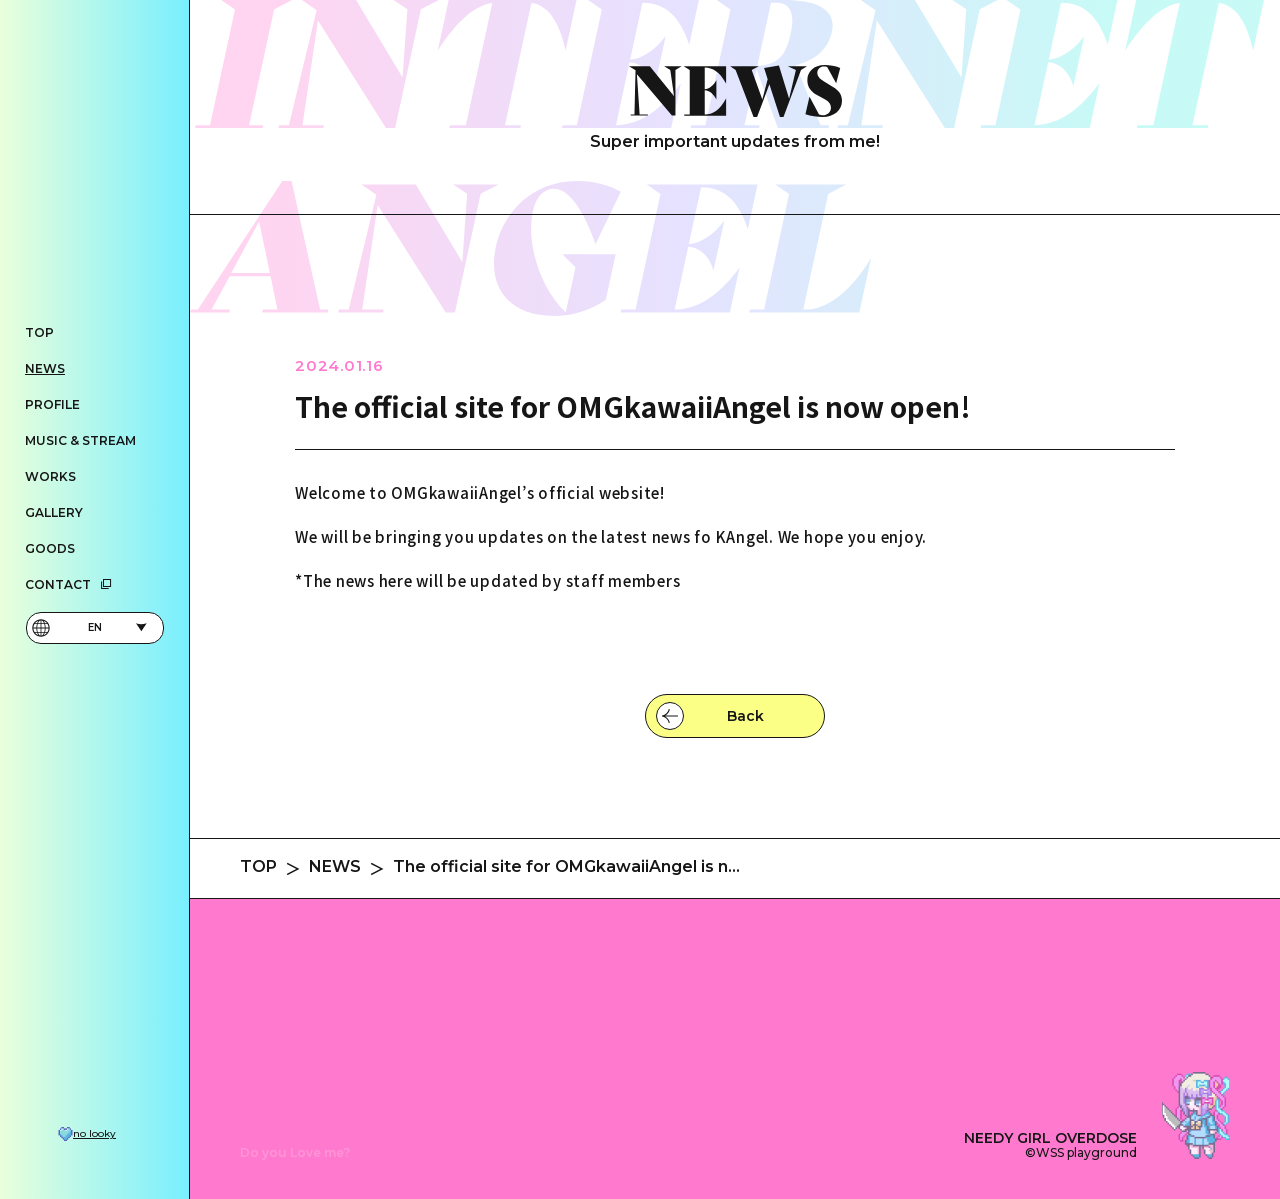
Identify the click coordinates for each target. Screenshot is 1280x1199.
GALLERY (54, 512)
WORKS (50, 476)
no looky (94, 1134)
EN (89, 628)
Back (745, 716)
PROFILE (52, 404)
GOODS (50, 548)
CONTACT (68, 584)
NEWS (45, 368)
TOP (39, 332)
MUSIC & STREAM (80, 440)
